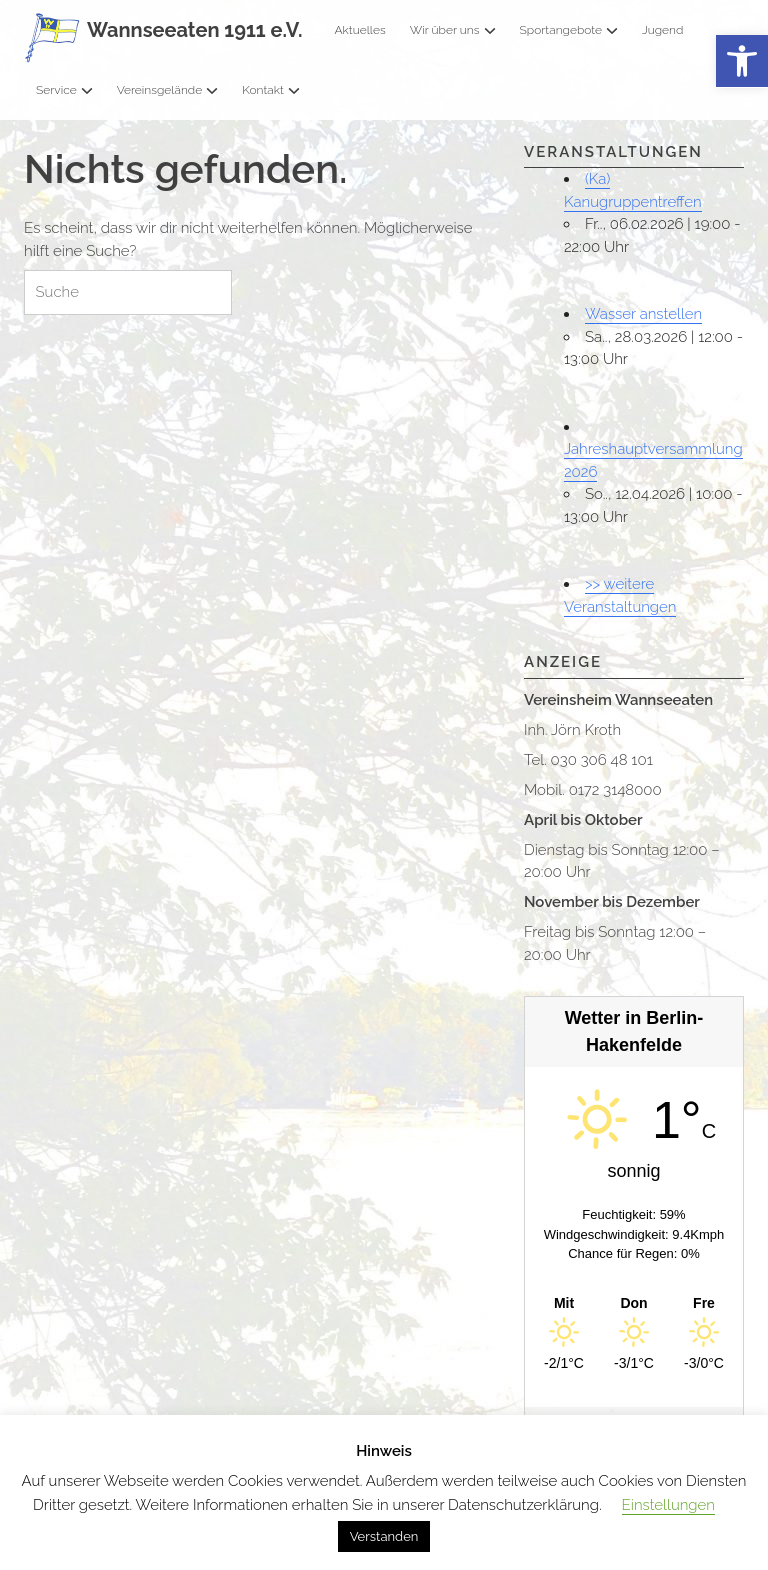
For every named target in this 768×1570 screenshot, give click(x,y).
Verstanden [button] (384, 1536)
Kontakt (271, 90)
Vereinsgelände (168, 90)
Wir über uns (453, 30)
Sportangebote (569, 30)
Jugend (662, 30)
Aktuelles (359, 30)
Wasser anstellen (643, 314)
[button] (742, 61)
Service (64, 90)
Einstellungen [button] (668, 1505)
